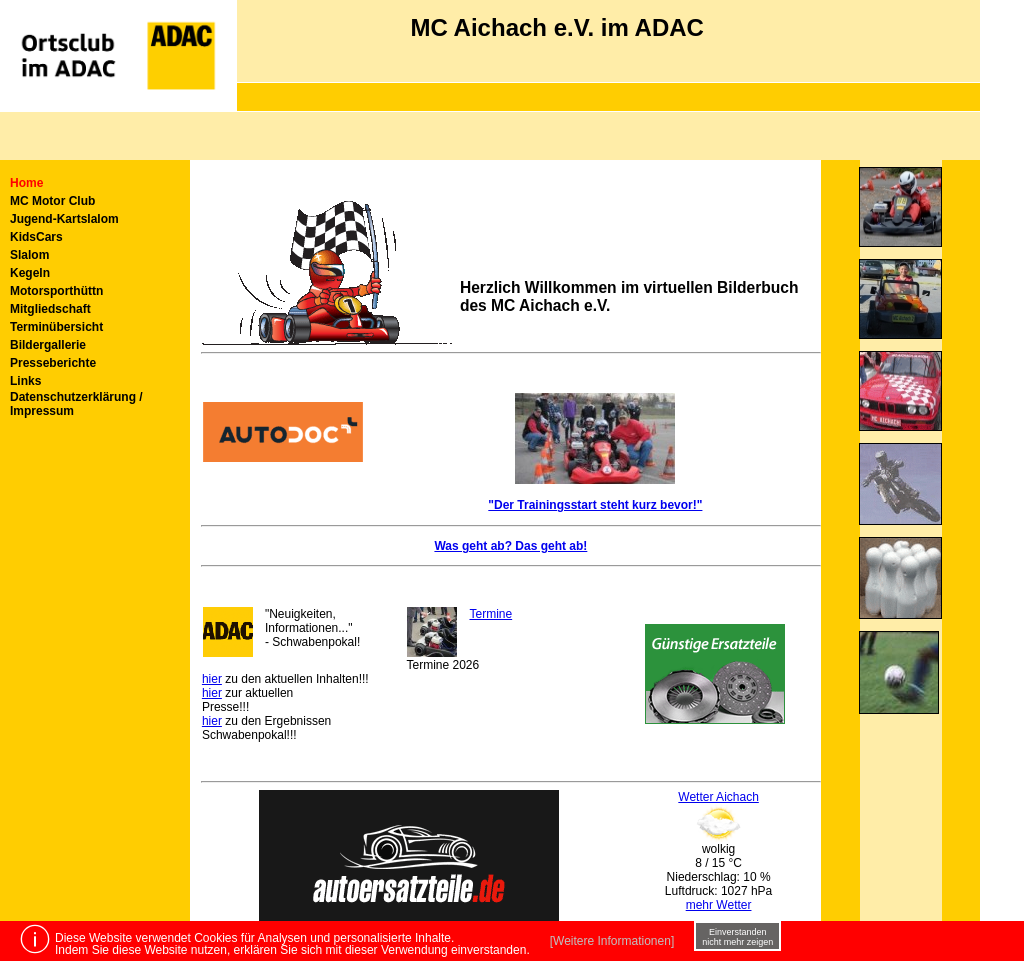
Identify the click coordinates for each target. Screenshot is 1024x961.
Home (26, 183)
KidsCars (36, 237)
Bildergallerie (48, 345)
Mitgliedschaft (50, 309)
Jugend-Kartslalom (64, 219)
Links (25, 381)
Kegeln (30, 273)
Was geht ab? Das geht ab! (510, 546)
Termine (490, 614)
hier (212, 679)
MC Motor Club (52, 201)
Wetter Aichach (718, 797)
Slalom (29, 255)
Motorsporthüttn (56, 291)
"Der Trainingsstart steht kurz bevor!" (595, 505)
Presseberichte (53, 363)
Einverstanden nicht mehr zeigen (737, 937)
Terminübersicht (56, 327)
